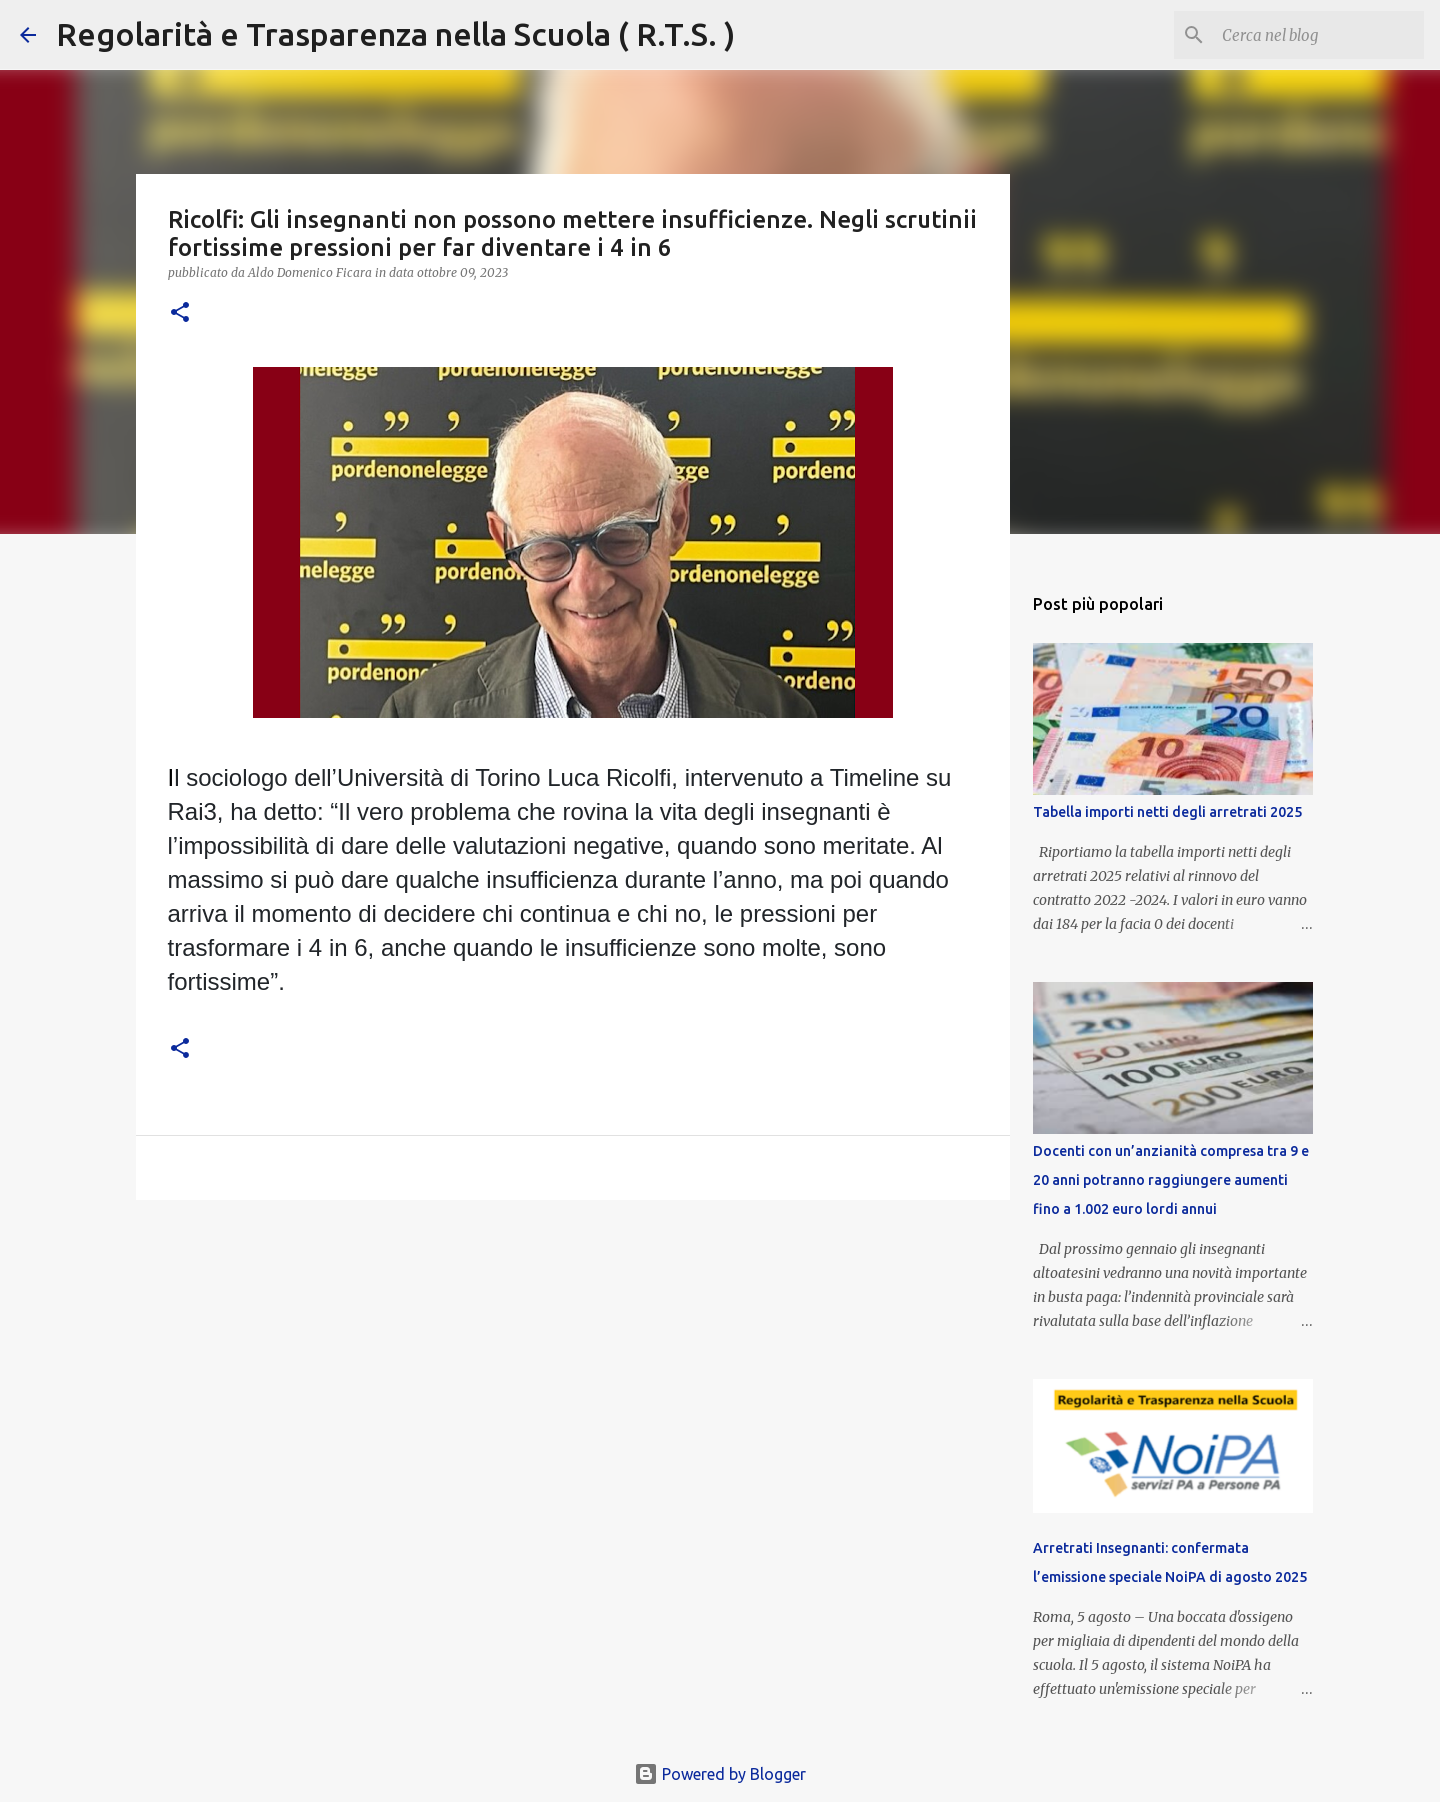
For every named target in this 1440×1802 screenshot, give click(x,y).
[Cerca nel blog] (1319, 35)
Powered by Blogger (720, 1774)
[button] (180, 313)
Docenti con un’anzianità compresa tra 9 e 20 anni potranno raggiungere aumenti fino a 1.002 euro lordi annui (1171, 1180)
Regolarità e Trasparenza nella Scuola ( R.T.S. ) (395, 34)
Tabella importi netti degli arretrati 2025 (1167, 812)
